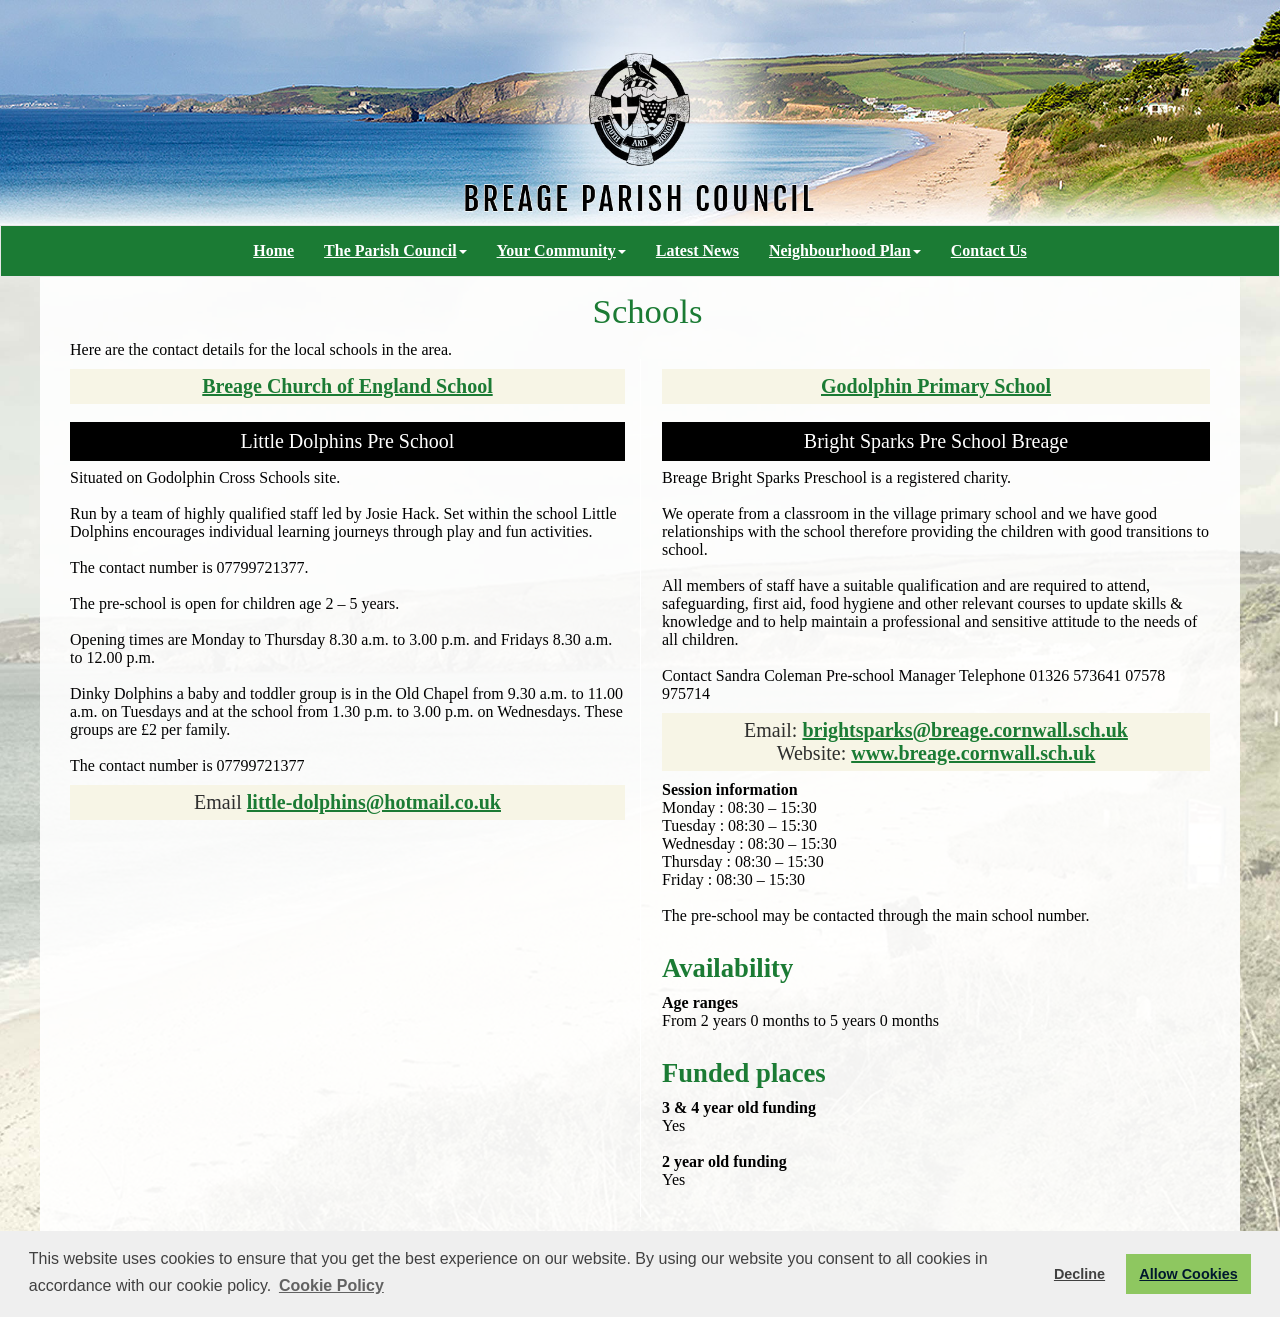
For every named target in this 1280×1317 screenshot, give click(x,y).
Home (273, 250)
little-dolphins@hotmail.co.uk (374, 802)
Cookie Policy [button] (331, 1285)
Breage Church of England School (347, 386)
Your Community (561, 250)
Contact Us (989, 250)
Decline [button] (1079, 1274)
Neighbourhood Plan (845, 250)
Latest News (697, 250)
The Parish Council (395, 250)
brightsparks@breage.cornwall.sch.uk (965, 730)
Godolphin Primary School (936, 386)
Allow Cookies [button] (1188, 1274)
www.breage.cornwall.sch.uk (973, 753)
